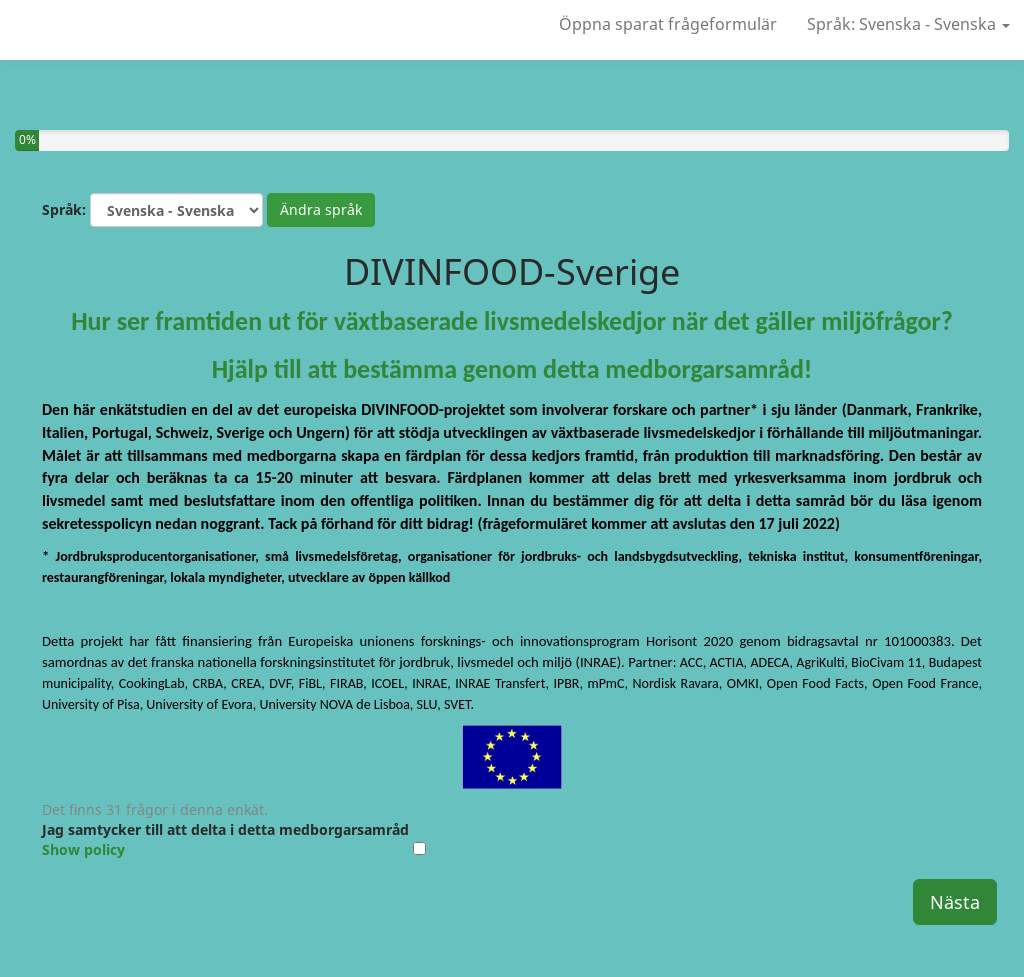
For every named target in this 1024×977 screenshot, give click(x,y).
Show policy (83, 849)
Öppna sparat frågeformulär (668, 24)
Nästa (955, 902)
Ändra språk (321, 209)
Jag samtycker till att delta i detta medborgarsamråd (225, 839)
